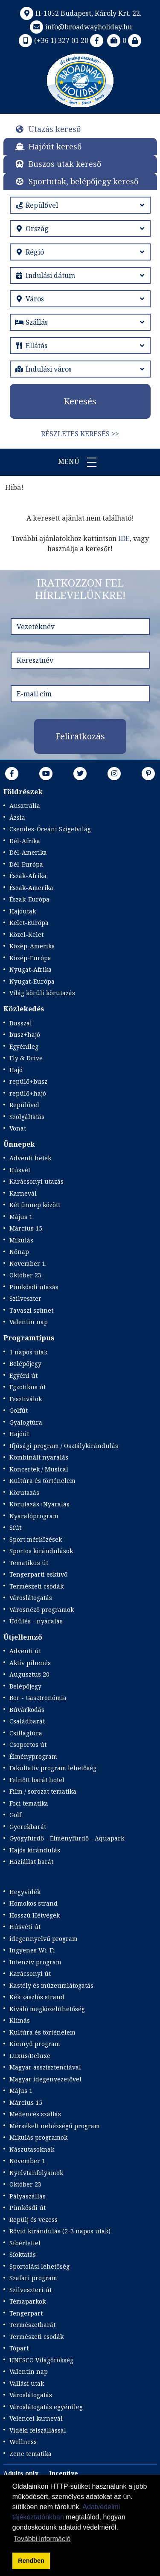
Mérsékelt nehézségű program (54, 2126)
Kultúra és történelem (42, 1481)
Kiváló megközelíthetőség (47, 2009)
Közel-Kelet (26, 934)
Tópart (19, 2348)
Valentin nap (28, 1322)
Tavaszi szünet (31, 1310)
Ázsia (17, 817)
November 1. (28, 1263)
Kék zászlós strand (36, 1997)
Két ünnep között (34, 1205)
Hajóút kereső (55, 146)
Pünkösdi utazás (33, 1287)
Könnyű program (34, 2044)
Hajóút (19, 1434)
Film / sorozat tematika (42, 1791)
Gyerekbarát (27, 1827)
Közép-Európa (30, 958)
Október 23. (26, 1275)
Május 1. (21, 1217)
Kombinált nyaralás (38, 1457)
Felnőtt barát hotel (36, 1780)
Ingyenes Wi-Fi (32, 1950)
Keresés (80, 401)
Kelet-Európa (29, 923)
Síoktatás (22, 2254)
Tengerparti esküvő (38, 1574)
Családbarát (27, 1721)
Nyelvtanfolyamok (36, 2173)
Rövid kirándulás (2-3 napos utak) (60, 2231)
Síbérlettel (25, 2243)
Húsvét (19, 1170)
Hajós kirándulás (34, 1850)
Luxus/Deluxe (29, 2056)
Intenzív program (35, 1962)
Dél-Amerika (28, 852)
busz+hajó (24, 1034)
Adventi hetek (30, 1158)
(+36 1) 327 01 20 (52, 40)
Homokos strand (33, 1903)
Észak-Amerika (31, 888)
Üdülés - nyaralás (36, 1621)
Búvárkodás (26, 1710)
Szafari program (33, 2278)
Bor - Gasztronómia (38, 1698)
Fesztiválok (25, 1399)
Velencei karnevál (36, 2418)
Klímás (19, 2020)
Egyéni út (23, 1375)
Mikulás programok (38, 2137)
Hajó (16, 1070)
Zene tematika (30, 2454)
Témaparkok (27, 2301)
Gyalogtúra (25, 1422)
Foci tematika (28, 1803)
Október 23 (25, 2184)
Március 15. (26, 1228)
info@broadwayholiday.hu (80, 27)
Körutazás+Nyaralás (39, 1504)
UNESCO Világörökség (41, 2360)
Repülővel (24, 1105)
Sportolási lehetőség (39, 2266)
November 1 (27, 2161)
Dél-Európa (26, 864)
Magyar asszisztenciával (45, 2067)
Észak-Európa (29, 899)
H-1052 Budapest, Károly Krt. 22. (80, 13)
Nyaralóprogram (33, 1516)
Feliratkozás (80, 736)
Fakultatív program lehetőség (52, 1768)
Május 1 (20, 2091)
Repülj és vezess (33, 2219)
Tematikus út (28, 1563)
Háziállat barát (31, 1862)
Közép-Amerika (32, 946)
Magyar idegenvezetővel (45, 2079)
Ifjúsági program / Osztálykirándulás (63, 1446)
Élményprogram (33, 1756)
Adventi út (25, 1651)
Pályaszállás (27, 2196)
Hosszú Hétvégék (34, 1915)
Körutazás (24, 1492)
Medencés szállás (35, 2114)
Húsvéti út (25, 1927)
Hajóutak (22, 911)
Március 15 (25, 2102)
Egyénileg (23, 1046)
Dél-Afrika (24, 841)
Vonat (17, 1128)
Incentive (63, 2473)
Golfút (18, 1410)
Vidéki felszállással (37, 2430)
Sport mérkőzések (35, 1539)
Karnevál (23, 1193)
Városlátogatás (30, 1598)
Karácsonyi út (30, 1973)
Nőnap (19, 1252)
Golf (15, 1815)
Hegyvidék (25, 1892)
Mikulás (21, 1240)
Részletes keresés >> (80, 433)
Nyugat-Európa (32, 981)
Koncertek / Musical (38, 1469)
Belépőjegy (25, 1364)
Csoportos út (28, 1744)
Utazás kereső (55, 129)
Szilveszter (25, 1298)
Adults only (20, 2473)
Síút (15, 1527)
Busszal (20, 1023)
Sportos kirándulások (41, 1551)
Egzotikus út (27, 1387)
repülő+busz (28, 1081)
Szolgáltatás (26, 1117)
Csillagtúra (25, 1733)
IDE (124, 538)
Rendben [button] (31, 2560)
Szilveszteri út (30, 2290)
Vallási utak (26, 2383)
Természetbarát (32, 2325)
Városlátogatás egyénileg (46, 2407)
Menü (80, 462)
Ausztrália (24, 805)
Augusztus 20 (29, 1674)
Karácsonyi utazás (36, 1181)
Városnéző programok (41, 1610)
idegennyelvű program (43, 1939)
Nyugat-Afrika (30, 969)
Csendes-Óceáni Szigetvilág (50, 829)
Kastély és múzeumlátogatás (51, 1985)
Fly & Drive (26, 1058)
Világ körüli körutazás (42, 993)
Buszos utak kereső (65, 164)
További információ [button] (42, 2538)
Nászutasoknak (31, 2149)
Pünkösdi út (27, 2208)
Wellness (23, 2442)
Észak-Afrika (28, 876)
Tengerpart (26, 2313)
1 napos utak (28, 1352)
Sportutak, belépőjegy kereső (83, 181)
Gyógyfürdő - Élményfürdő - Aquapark (66, 1838)
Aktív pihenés (30, 1663)
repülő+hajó (27, 1093)
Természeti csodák (36, 1586)
